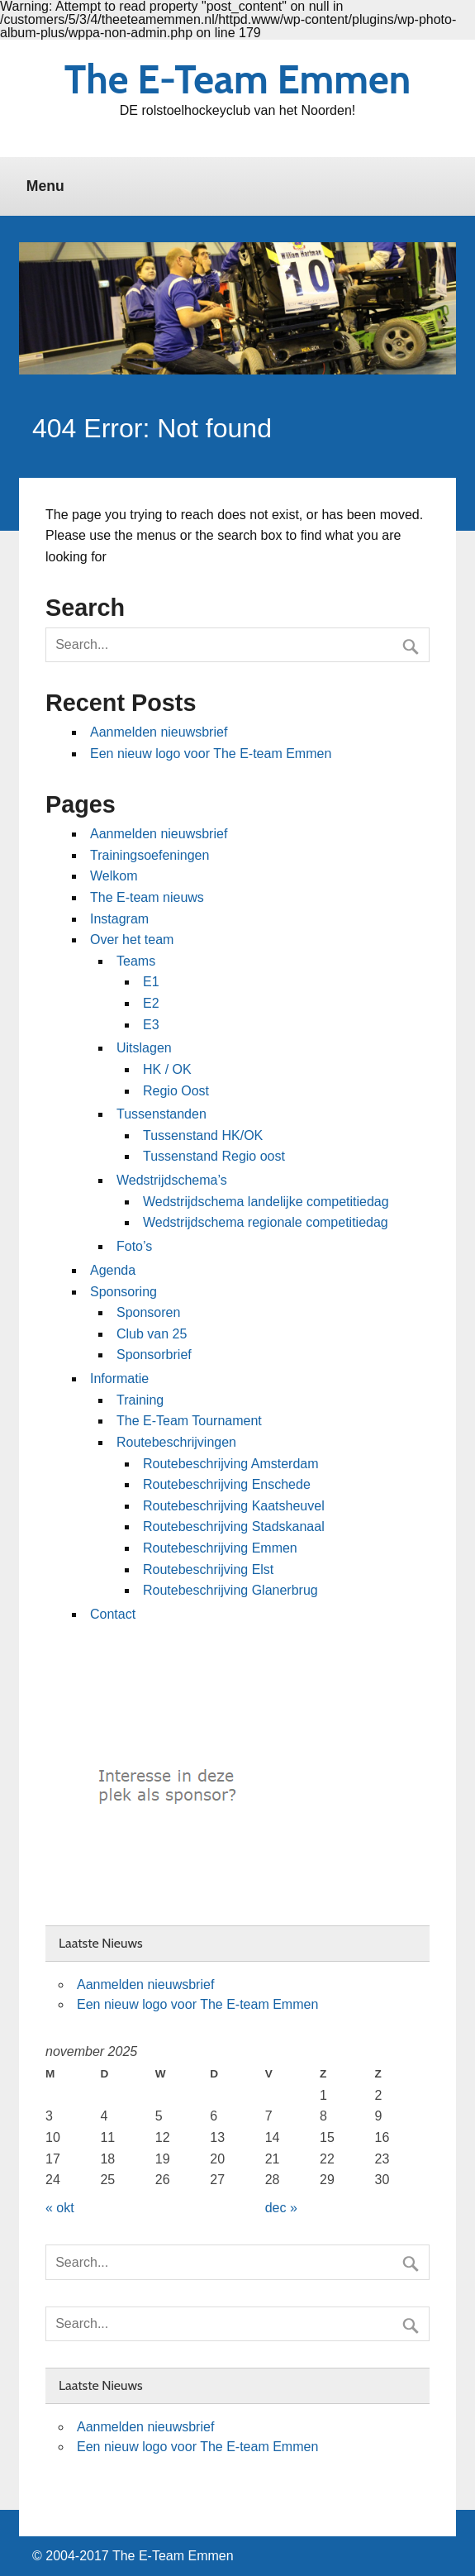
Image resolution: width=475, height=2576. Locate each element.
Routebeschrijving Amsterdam (231, 1464)
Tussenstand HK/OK (203, 1135)
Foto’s (134, 1246)
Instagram (119, 919)
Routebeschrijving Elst (208, 1569)
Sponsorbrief (154, 1355)
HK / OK (167, 1069)
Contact (112, 1614)
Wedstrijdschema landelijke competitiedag (266, 1202)
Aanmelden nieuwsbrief (158, 732)
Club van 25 (151, 1334)
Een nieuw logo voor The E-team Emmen (210, 754)
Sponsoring (123, 1292)
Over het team (131, 940)
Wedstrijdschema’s (171, 1180)
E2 (151, 1003)
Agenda (112, 1270)
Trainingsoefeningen (149, 855)
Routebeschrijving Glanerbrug (230, 1590)
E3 (151, 1025)
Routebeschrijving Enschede (227, 1484)
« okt (59, 2208)
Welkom (114, 876)
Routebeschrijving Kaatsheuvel (234, 1506)
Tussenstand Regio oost (214, 1156)
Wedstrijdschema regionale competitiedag (265, 1222)
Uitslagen (144, 1048)
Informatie (119, 1378)
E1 (151, 982)
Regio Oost (176, 1091)
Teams (135, 961)
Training (140, 1400)
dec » (281, 2208)
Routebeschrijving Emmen (220, 1548)
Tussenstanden (161, 1114)
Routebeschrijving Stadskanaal (234, 1526)
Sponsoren (148, 1312)
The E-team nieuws (147, 897)
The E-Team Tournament (189, 1421)
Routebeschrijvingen (176, 1442)
